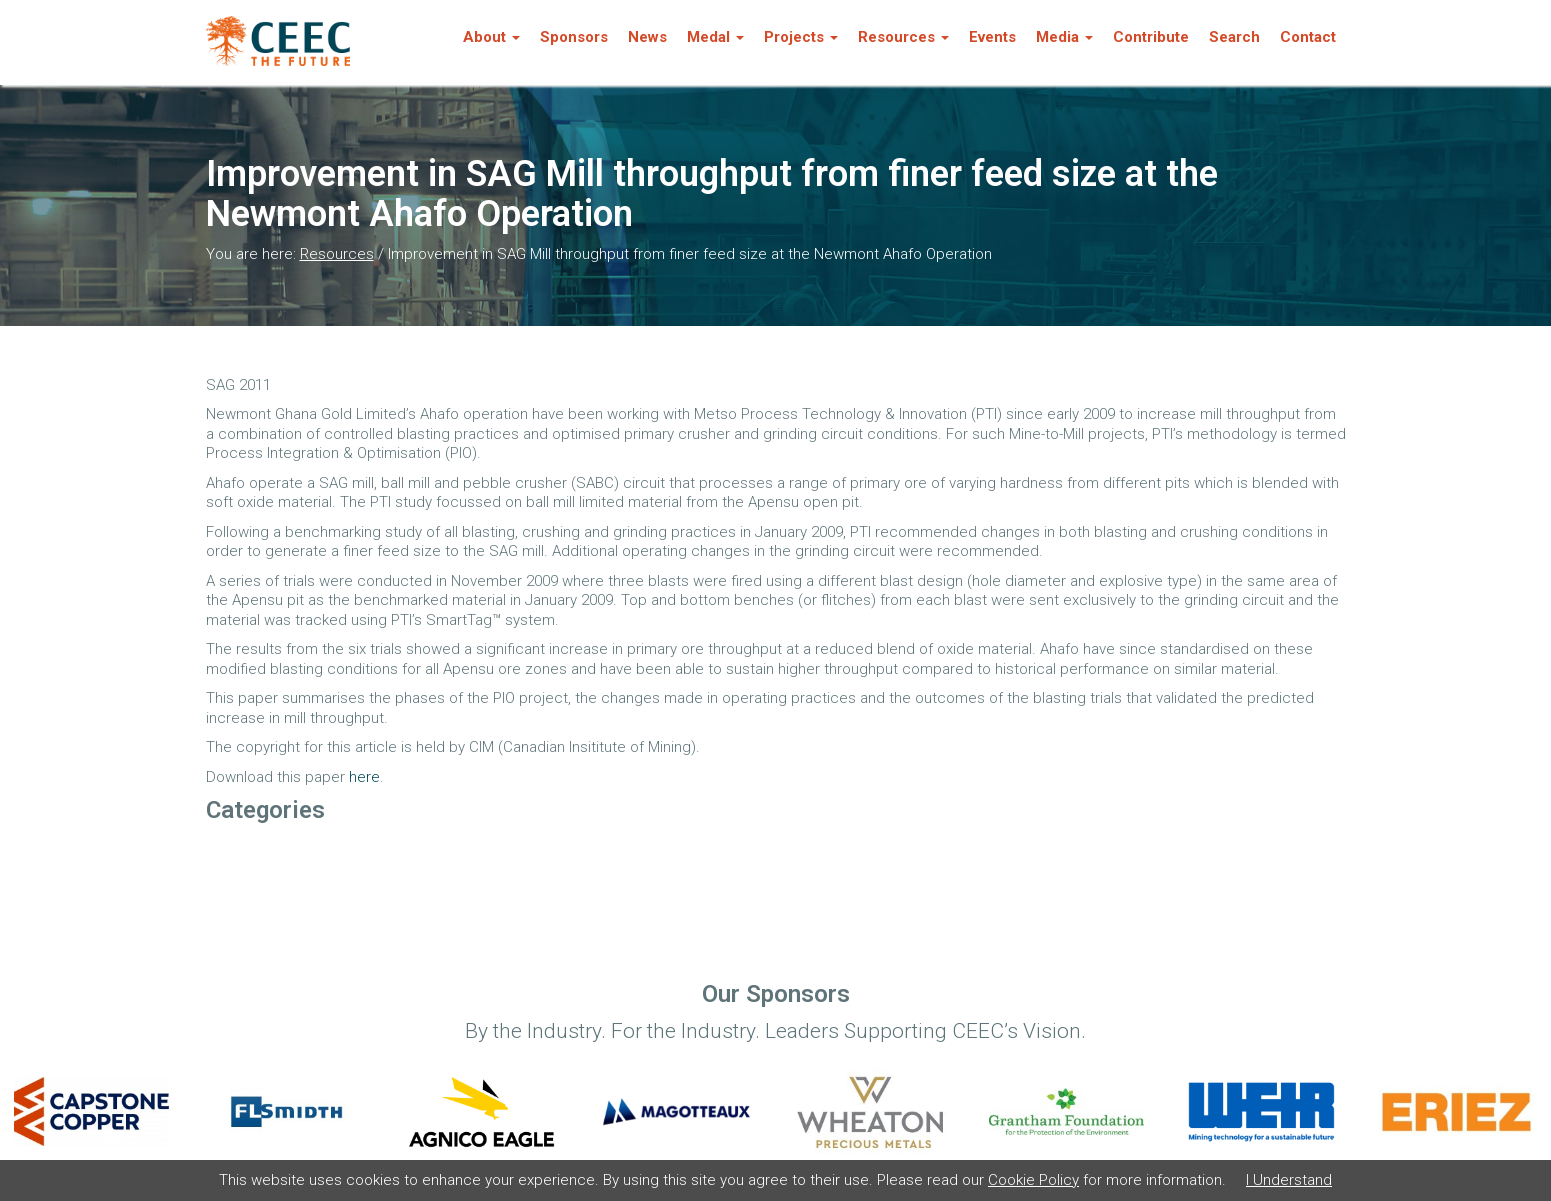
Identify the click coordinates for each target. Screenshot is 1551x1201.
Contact (1308, 37)
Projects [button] (801, 37)
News (647, 37)
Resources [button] (903, 37)
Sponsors (574, 37)
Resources (337, 254)
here (364, 777)
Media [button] (1064, 37)
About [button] (491, 37)
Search (1234, 37)
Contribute (1151, 37)
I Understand (1289, 1180)
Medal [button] (715, 37)
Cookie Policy (1033, 1180)
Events (992, 37)
